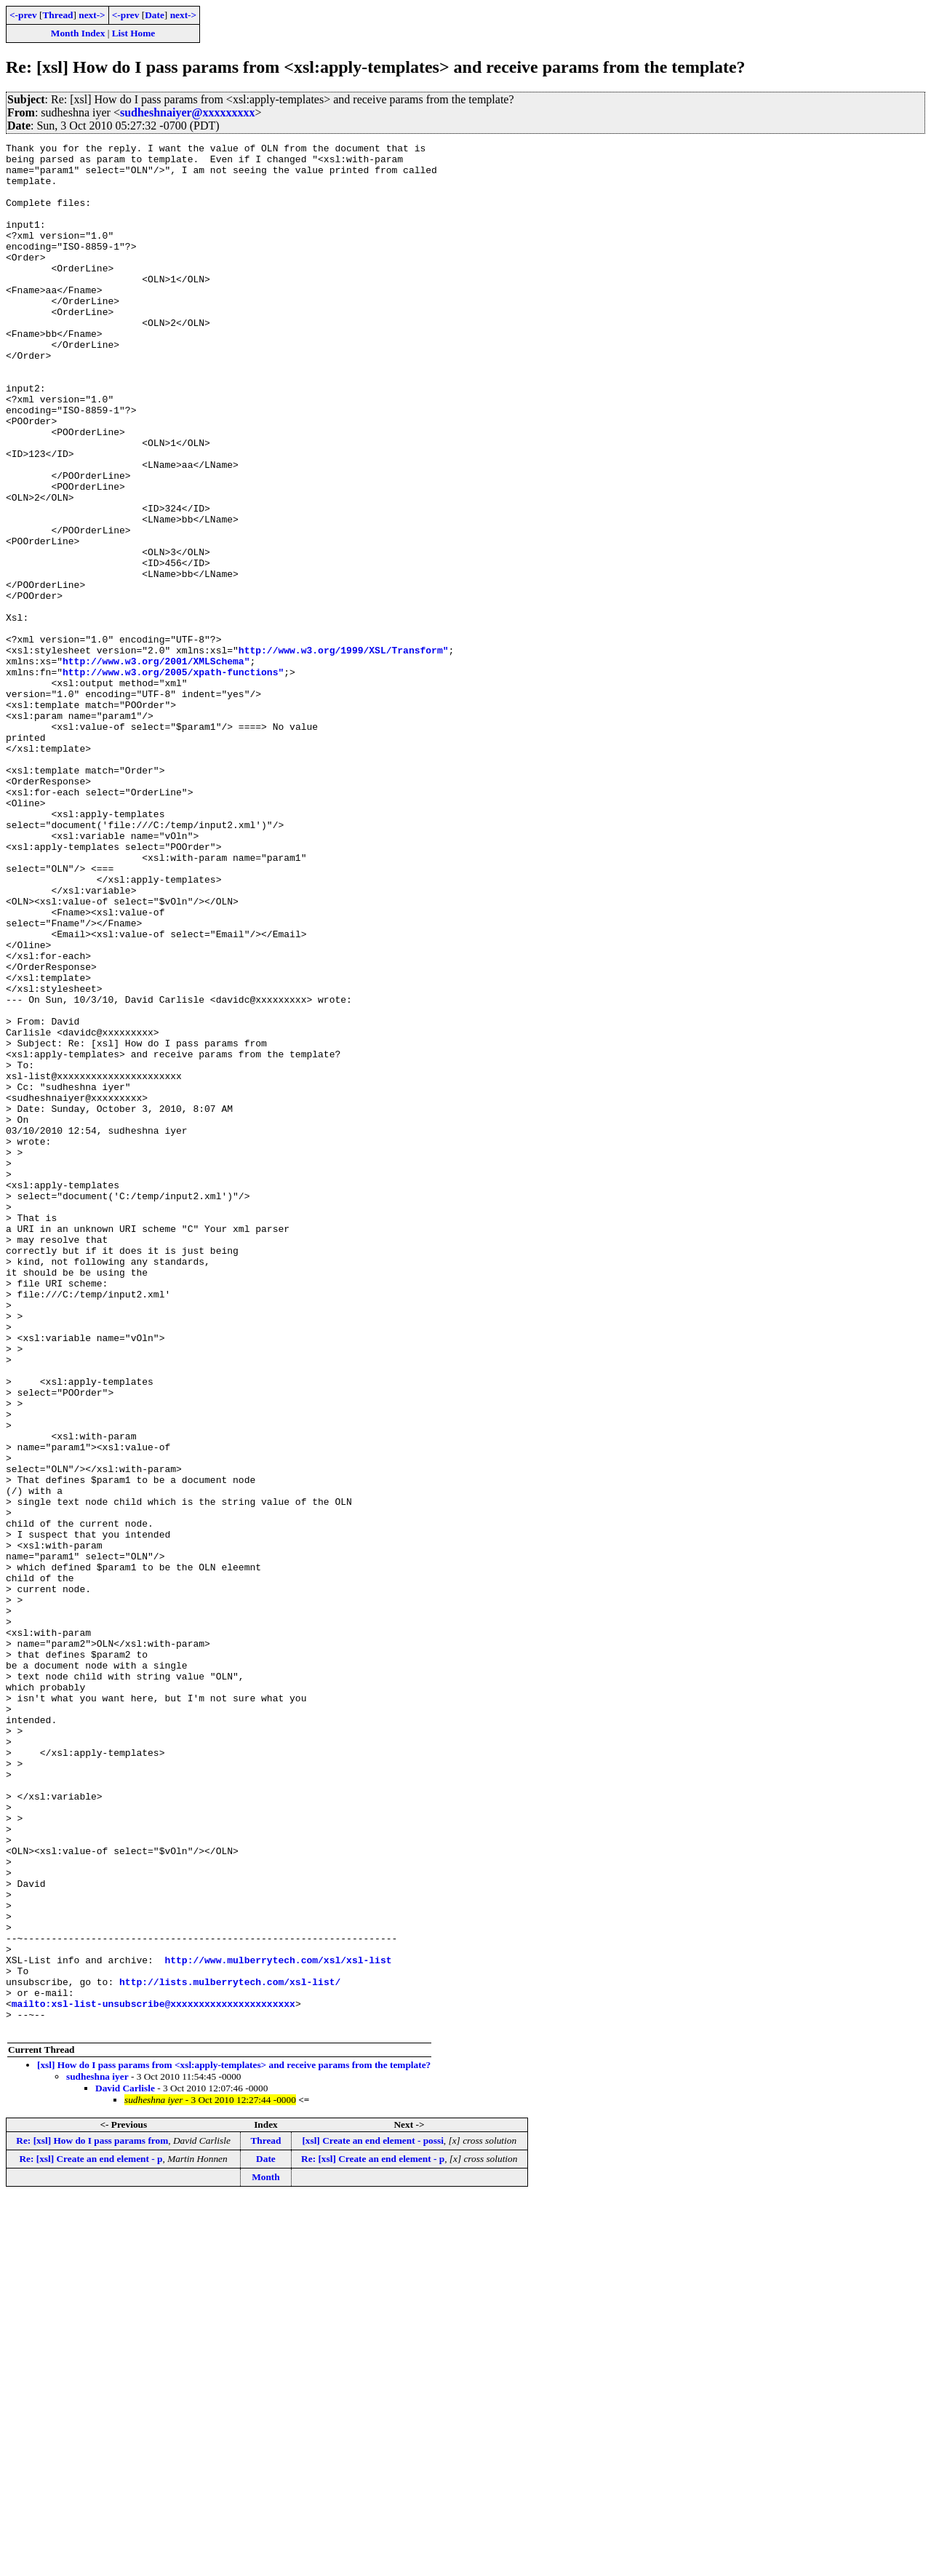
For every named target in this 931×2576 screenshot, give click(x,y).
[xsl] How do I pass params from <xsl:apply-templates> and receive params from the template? (234, 2442)
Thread (57, 14)
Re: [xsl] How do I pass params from (92, 2518)
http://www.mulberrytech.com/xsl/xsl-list (277, 2324)
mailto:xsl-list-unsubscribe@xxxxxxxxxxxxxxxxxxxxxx (153, 2376)
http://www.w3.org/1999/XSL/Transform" (344, 752)
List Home (134, 33)
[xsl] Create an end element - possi (372, 2518)
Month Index (78, 33)
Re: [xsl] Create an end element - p (90, 2536)
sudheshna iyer (97, 2454)
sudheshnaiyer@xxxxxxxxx (187, 112)
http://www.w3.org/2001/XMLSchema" (156, 765)
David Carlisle (125, 2465)
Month (266, 2554)
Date (154, 14)
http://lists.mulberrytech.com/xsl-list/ (229, 2350)
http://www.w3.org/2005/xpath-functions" (173, 778)
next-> (92, 14)
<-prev (23, 14)
